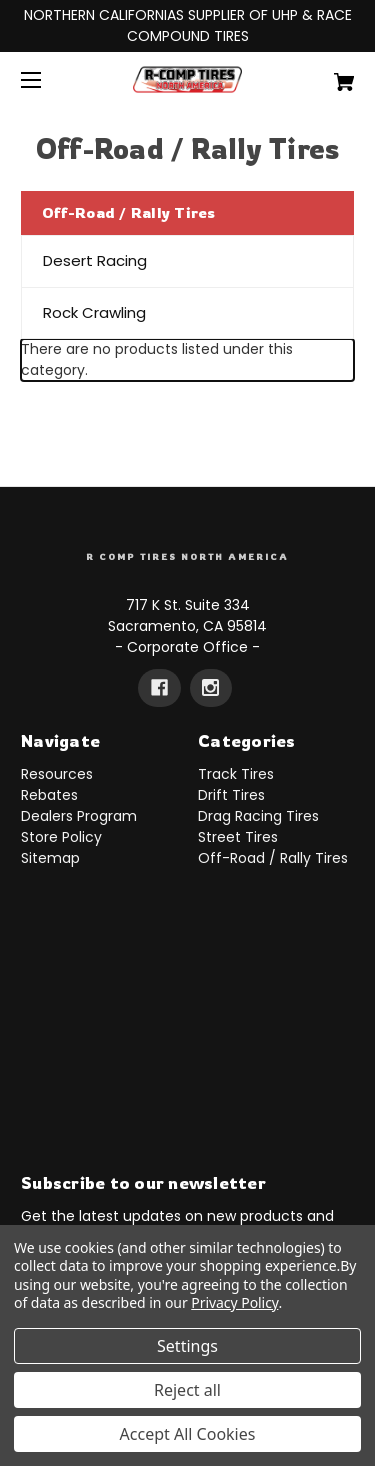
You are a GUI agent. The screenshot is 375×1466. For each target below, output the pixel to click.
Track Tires (236, 774)
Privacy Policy (234, 1302)
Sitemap (50, 858)
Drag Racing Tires (258, 816)
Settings (187, 1346)
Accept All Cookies (188, 1434)
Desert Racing (95, 260)
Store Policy (61, 837)
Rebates (49, 795)
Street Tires (238, 837)
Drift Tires (231, 795)
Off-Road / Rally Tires (273, 858)
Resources (57, 774)
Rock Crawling (94, 312)
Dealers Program (79, 816)
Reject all (187, 1390)
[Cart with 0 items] (320, 74)
